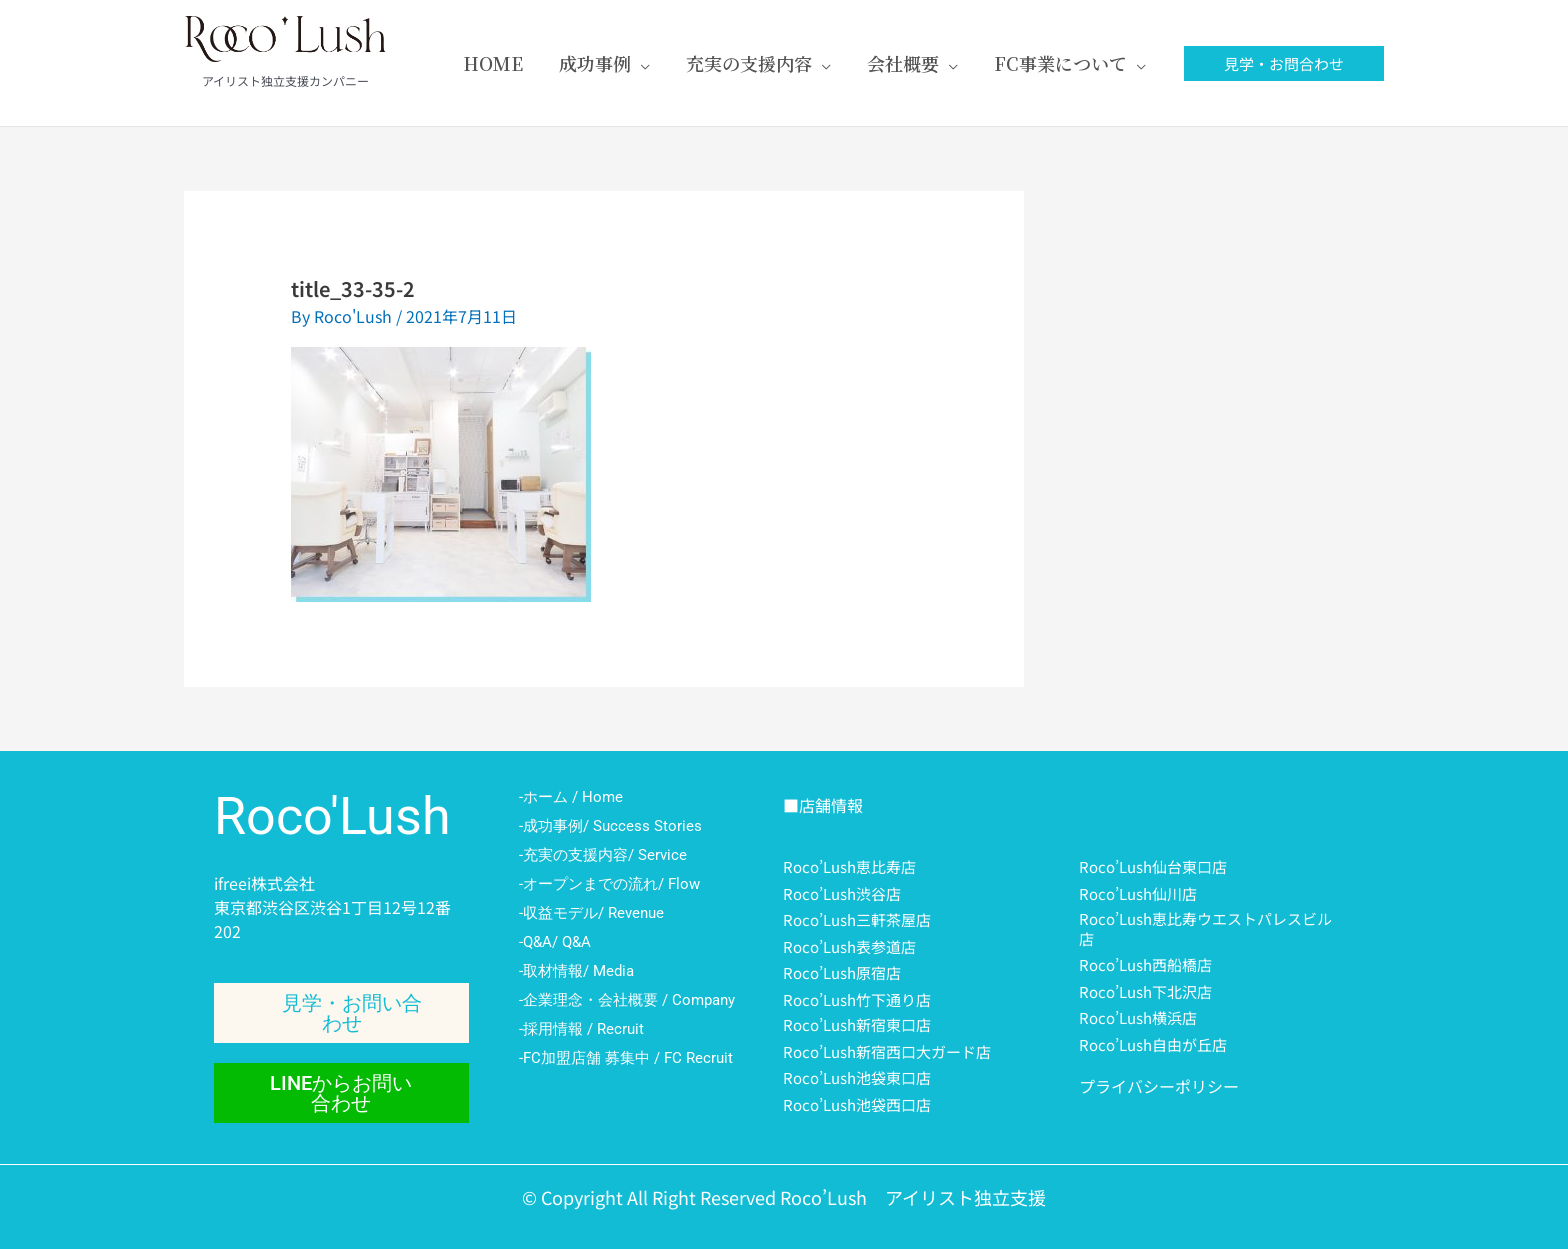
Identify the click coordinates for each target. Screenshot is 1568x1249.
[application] (640, 63)
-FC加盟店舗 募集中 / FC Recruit (626, 1058)
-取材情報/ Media (576, 971)
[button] (1284, 63)
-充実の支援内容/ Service (603, 855)
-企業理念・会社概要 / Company (627, 1000)
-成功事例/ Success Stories (610, 826)
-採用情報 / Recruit (581, 1029)
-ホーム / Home (571, 797)
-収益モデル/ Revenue (591, 913)
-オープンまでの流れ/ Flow (609, 884)
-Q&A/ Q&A (555, 942)
